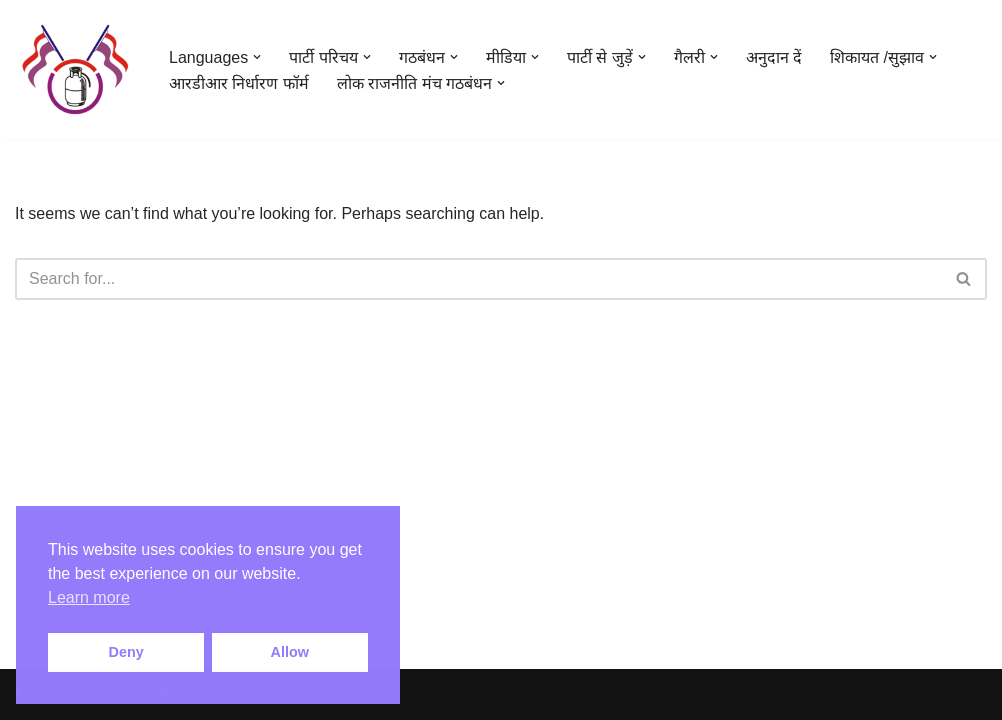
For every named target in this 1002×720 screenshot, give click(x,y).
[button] (257, 57)
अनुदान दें (774, 57)
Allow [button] (290, 652)
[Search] (478, 279)
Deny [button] (126, 652)
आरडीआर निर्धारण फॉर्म (239, 83)
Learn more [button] (89, 597)
